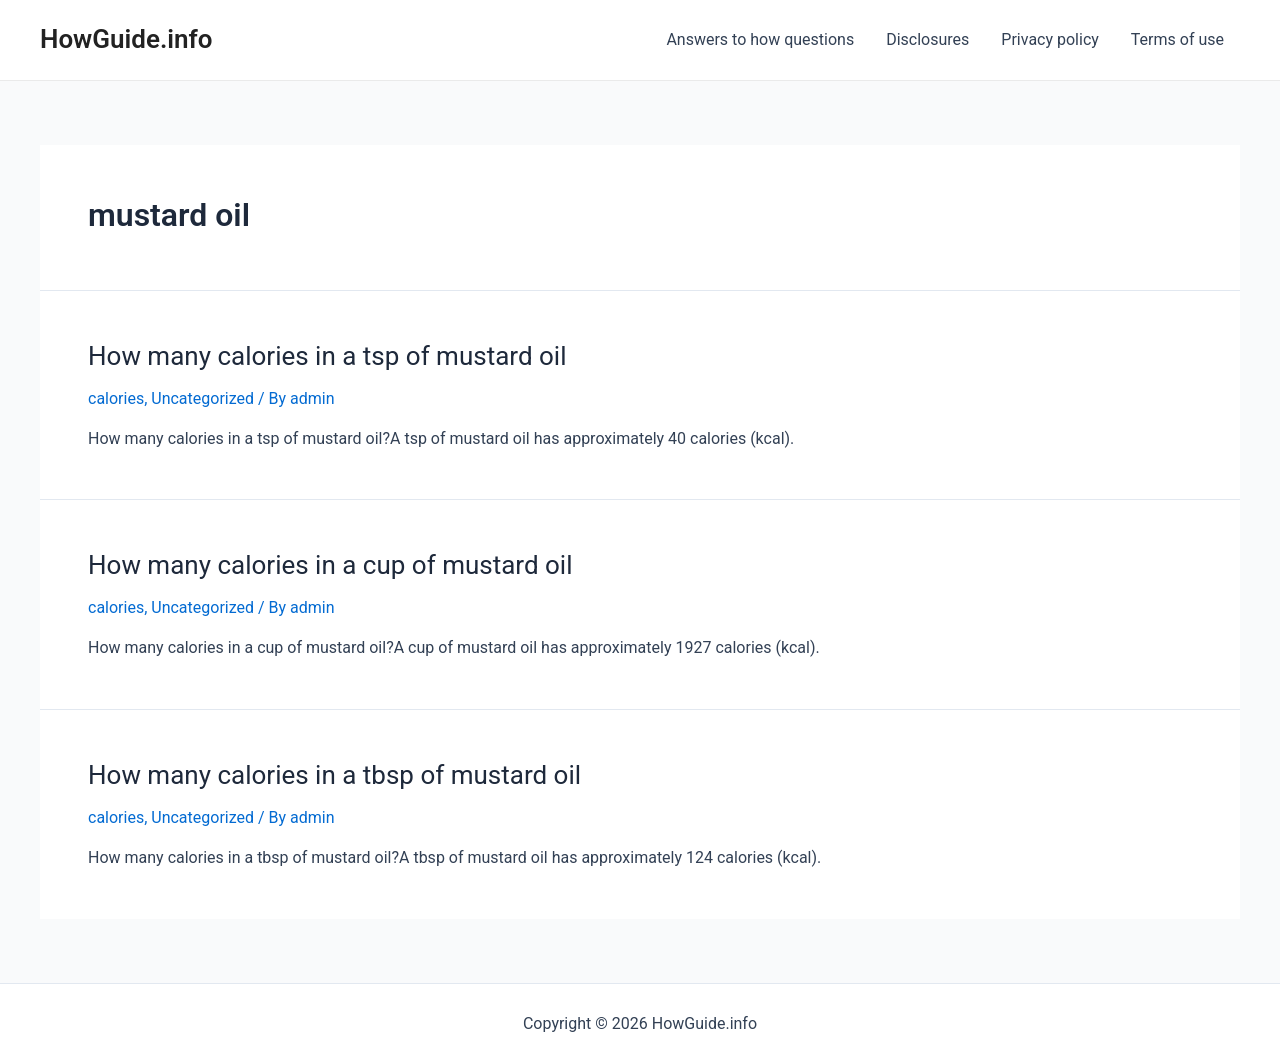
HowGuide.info (126, 39)
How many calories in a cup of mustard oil (330, 565)
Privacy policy (1050, 39)
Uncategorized (202, 398)
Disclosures (927, 39)
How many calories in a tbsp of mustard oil (334, 775)
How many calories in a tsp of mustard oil (327, 356)
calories (116, 398)
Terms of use (1177, 39)
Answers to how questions (760, 39)
